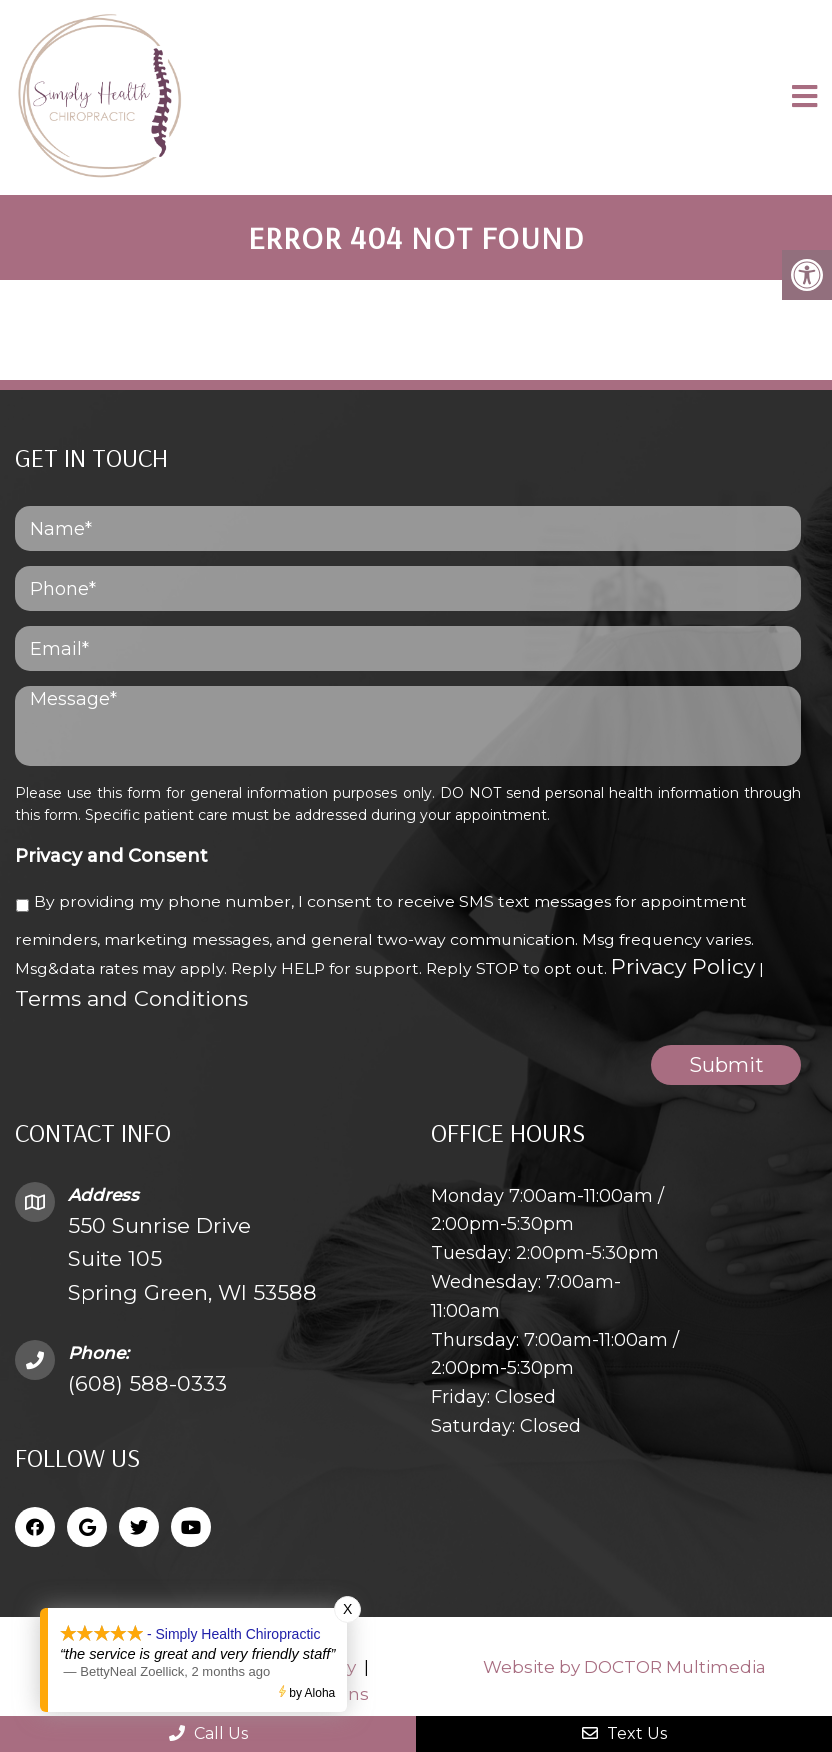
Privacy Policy (683, 966)
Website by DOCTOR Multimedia (624, 1667)
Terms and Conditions (131, 998)
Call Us (208, 1733)
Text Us (624, 1733)
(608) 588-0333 (147, 1383)
